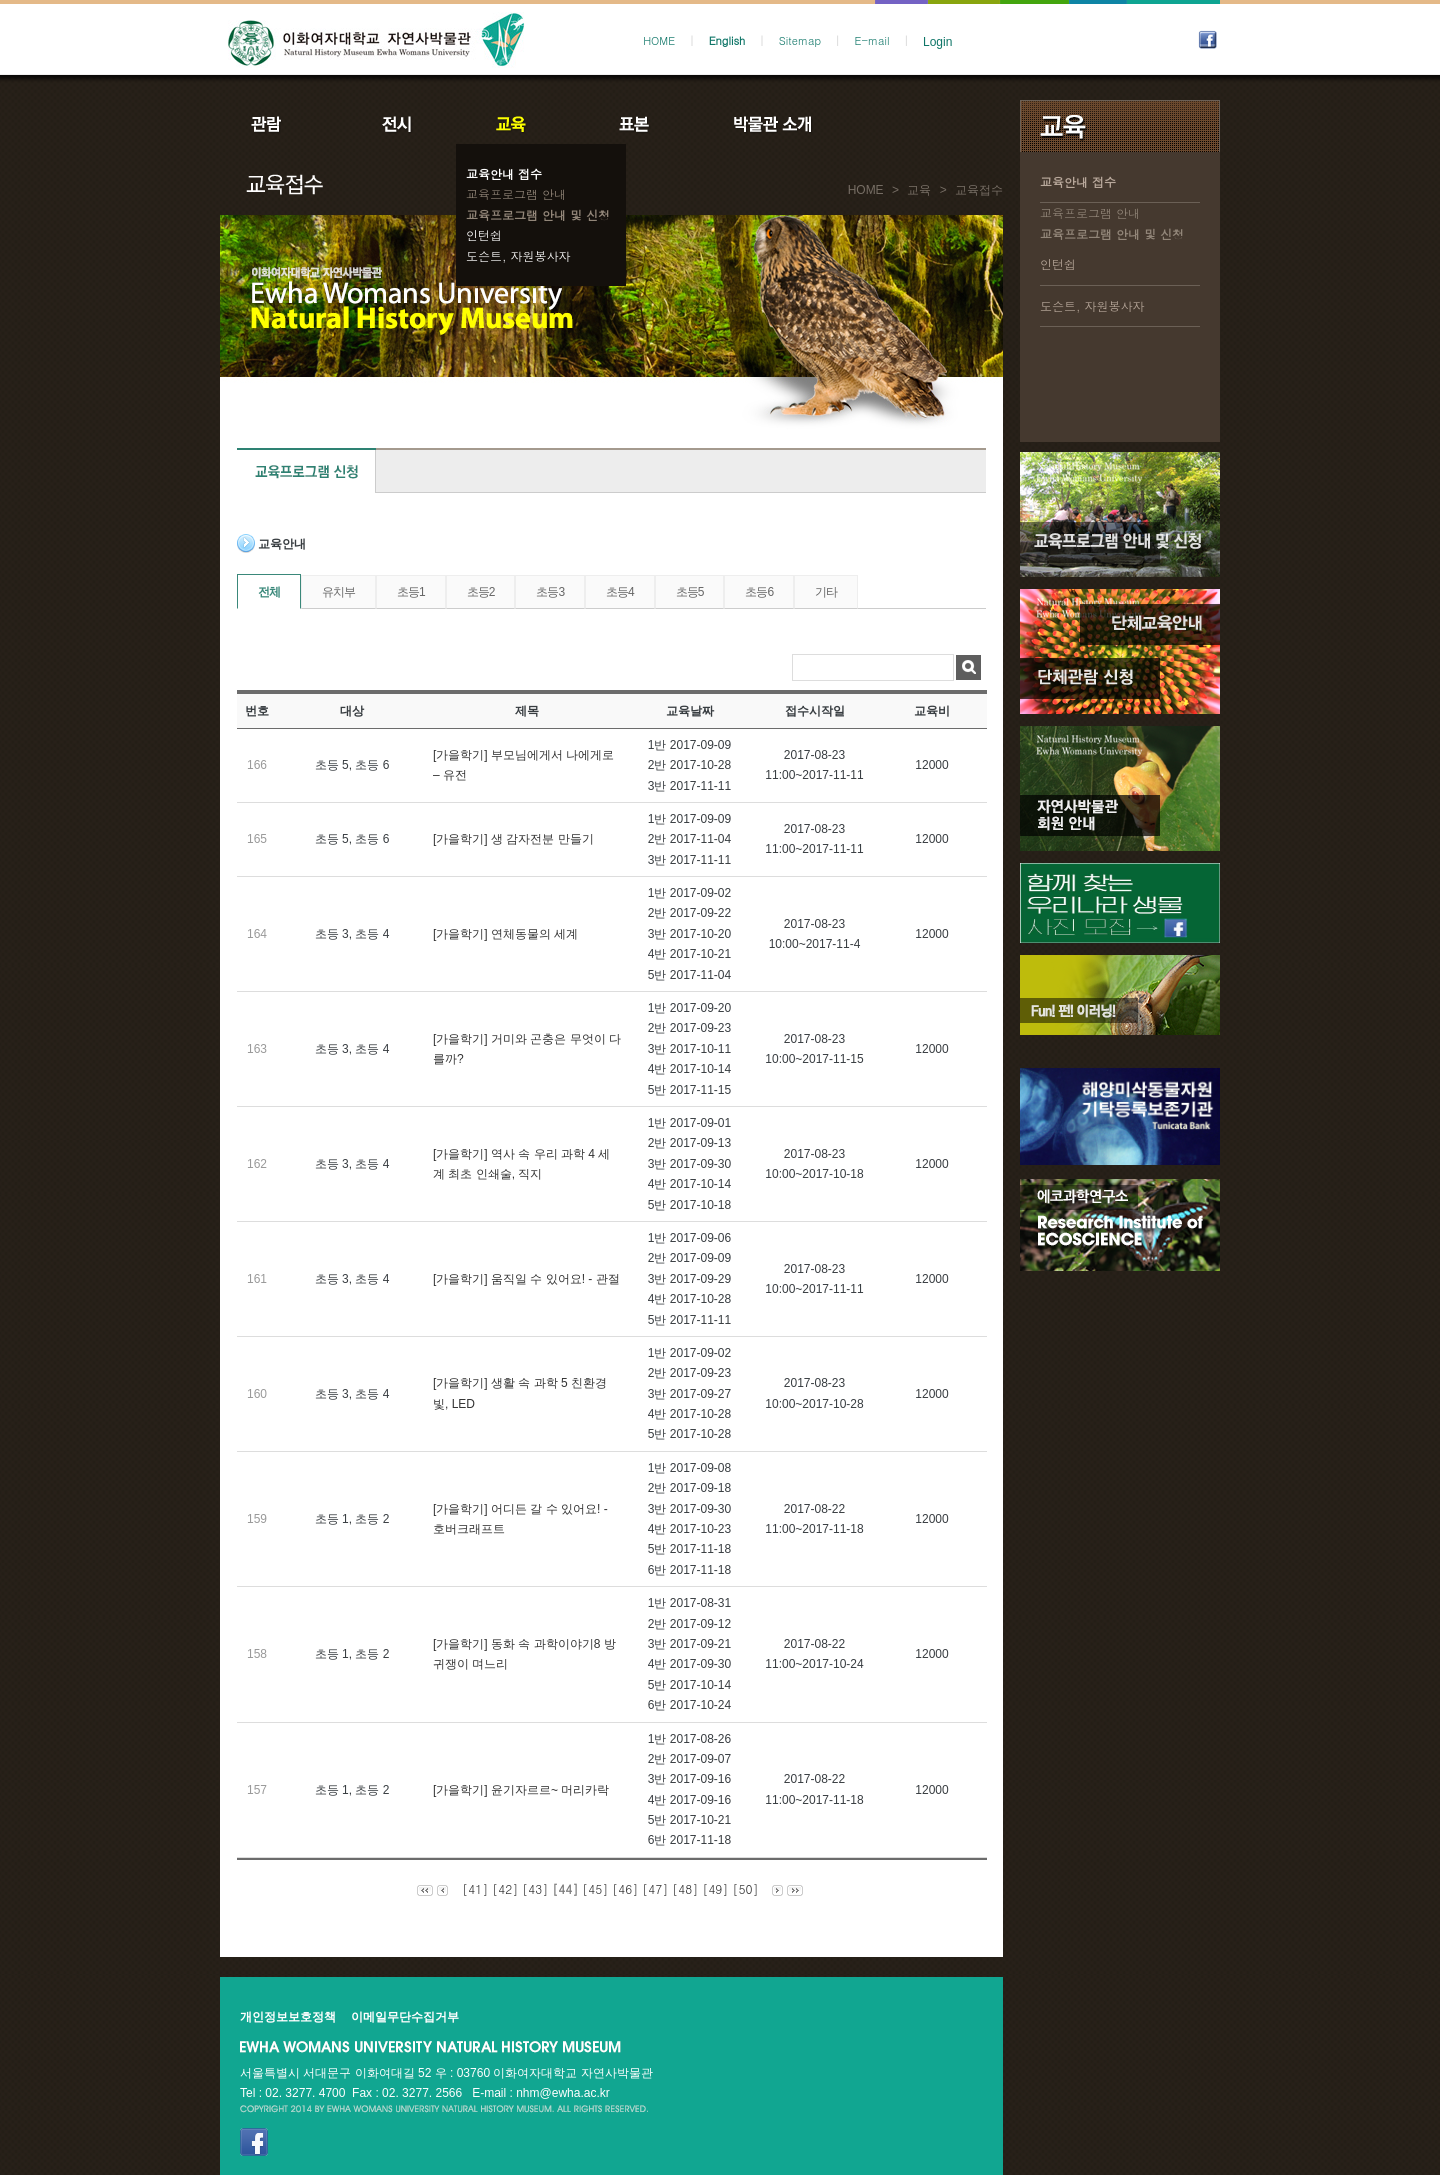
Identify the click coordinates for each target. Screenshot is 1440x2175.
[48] (685, 1888)
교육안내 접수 (504, 173)
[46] (625, 1888)
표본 (632, 124)
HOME (659, 40)
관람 (279, 124)
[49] (715, 1888)
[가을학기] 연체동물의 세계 (505, 934)
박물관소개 (771, 124)
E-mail (872, 40)
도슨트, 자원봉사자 (518, 255)
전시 (397, 124)
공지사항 (907, 124)
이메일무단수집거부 (405, 2017)
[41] (475, 1888)
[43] (535, 1888)
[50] (745, 1888)
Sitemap (800, 40)
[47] (655, 1888)
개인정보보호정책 (288, 2017)
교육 (515, 124)
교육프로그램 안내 (516, 193)
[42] (505, 1888)
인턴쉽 (484, 234)
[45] (595, 1888)
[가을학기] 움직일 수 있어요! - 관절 (526, 1279)
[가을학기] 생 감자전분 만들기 (513, 839)
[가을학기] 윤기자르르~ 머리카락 (521, 1790)
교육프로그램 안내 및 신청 (538, 214)
